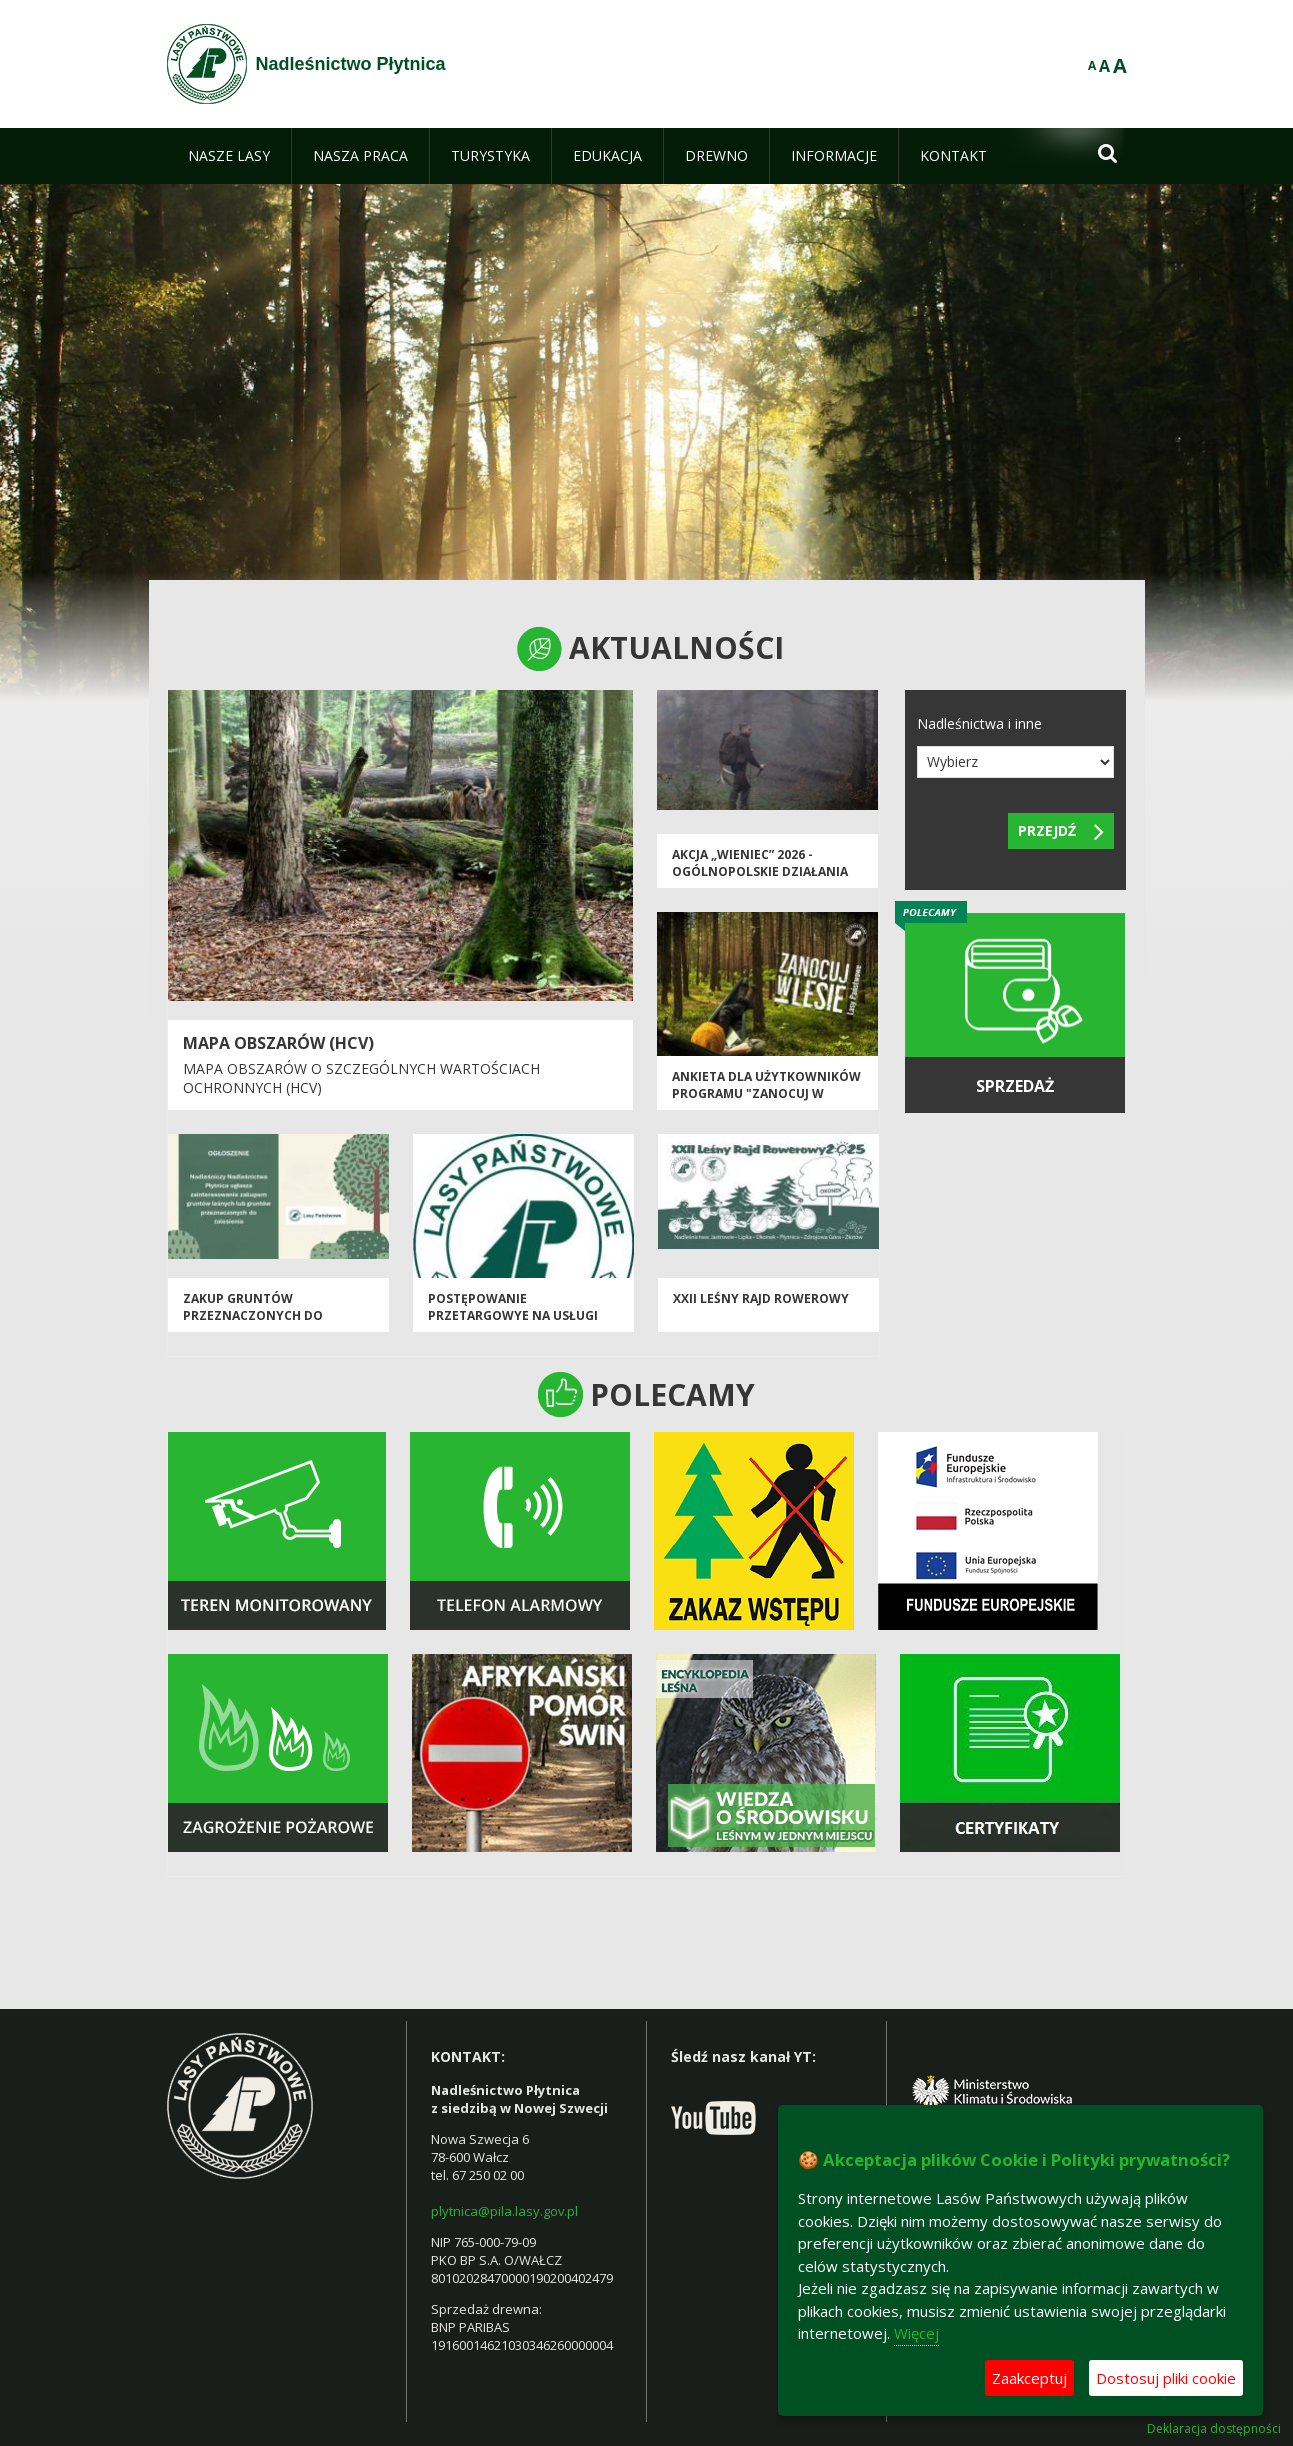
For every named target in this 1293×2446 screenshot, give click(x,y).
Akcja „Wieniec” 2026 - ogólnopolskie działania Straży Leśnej (760, 872)
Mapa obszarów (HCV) (278, 1043)
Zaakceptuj (1029, 2378)
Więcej (916, 2333)
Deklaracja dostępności (1214, 2429)
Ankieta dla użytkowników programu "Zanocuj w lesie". (766, 1094)
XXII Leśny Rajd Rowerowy (761, 1298)
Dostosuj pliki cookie (1166, 2378)
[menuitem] (229, 156)
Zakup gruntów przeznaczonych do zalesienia (253, 1316)
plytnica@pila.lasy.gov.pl (504, 2211)
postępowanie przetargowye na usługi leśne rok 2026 (513, 1316)
